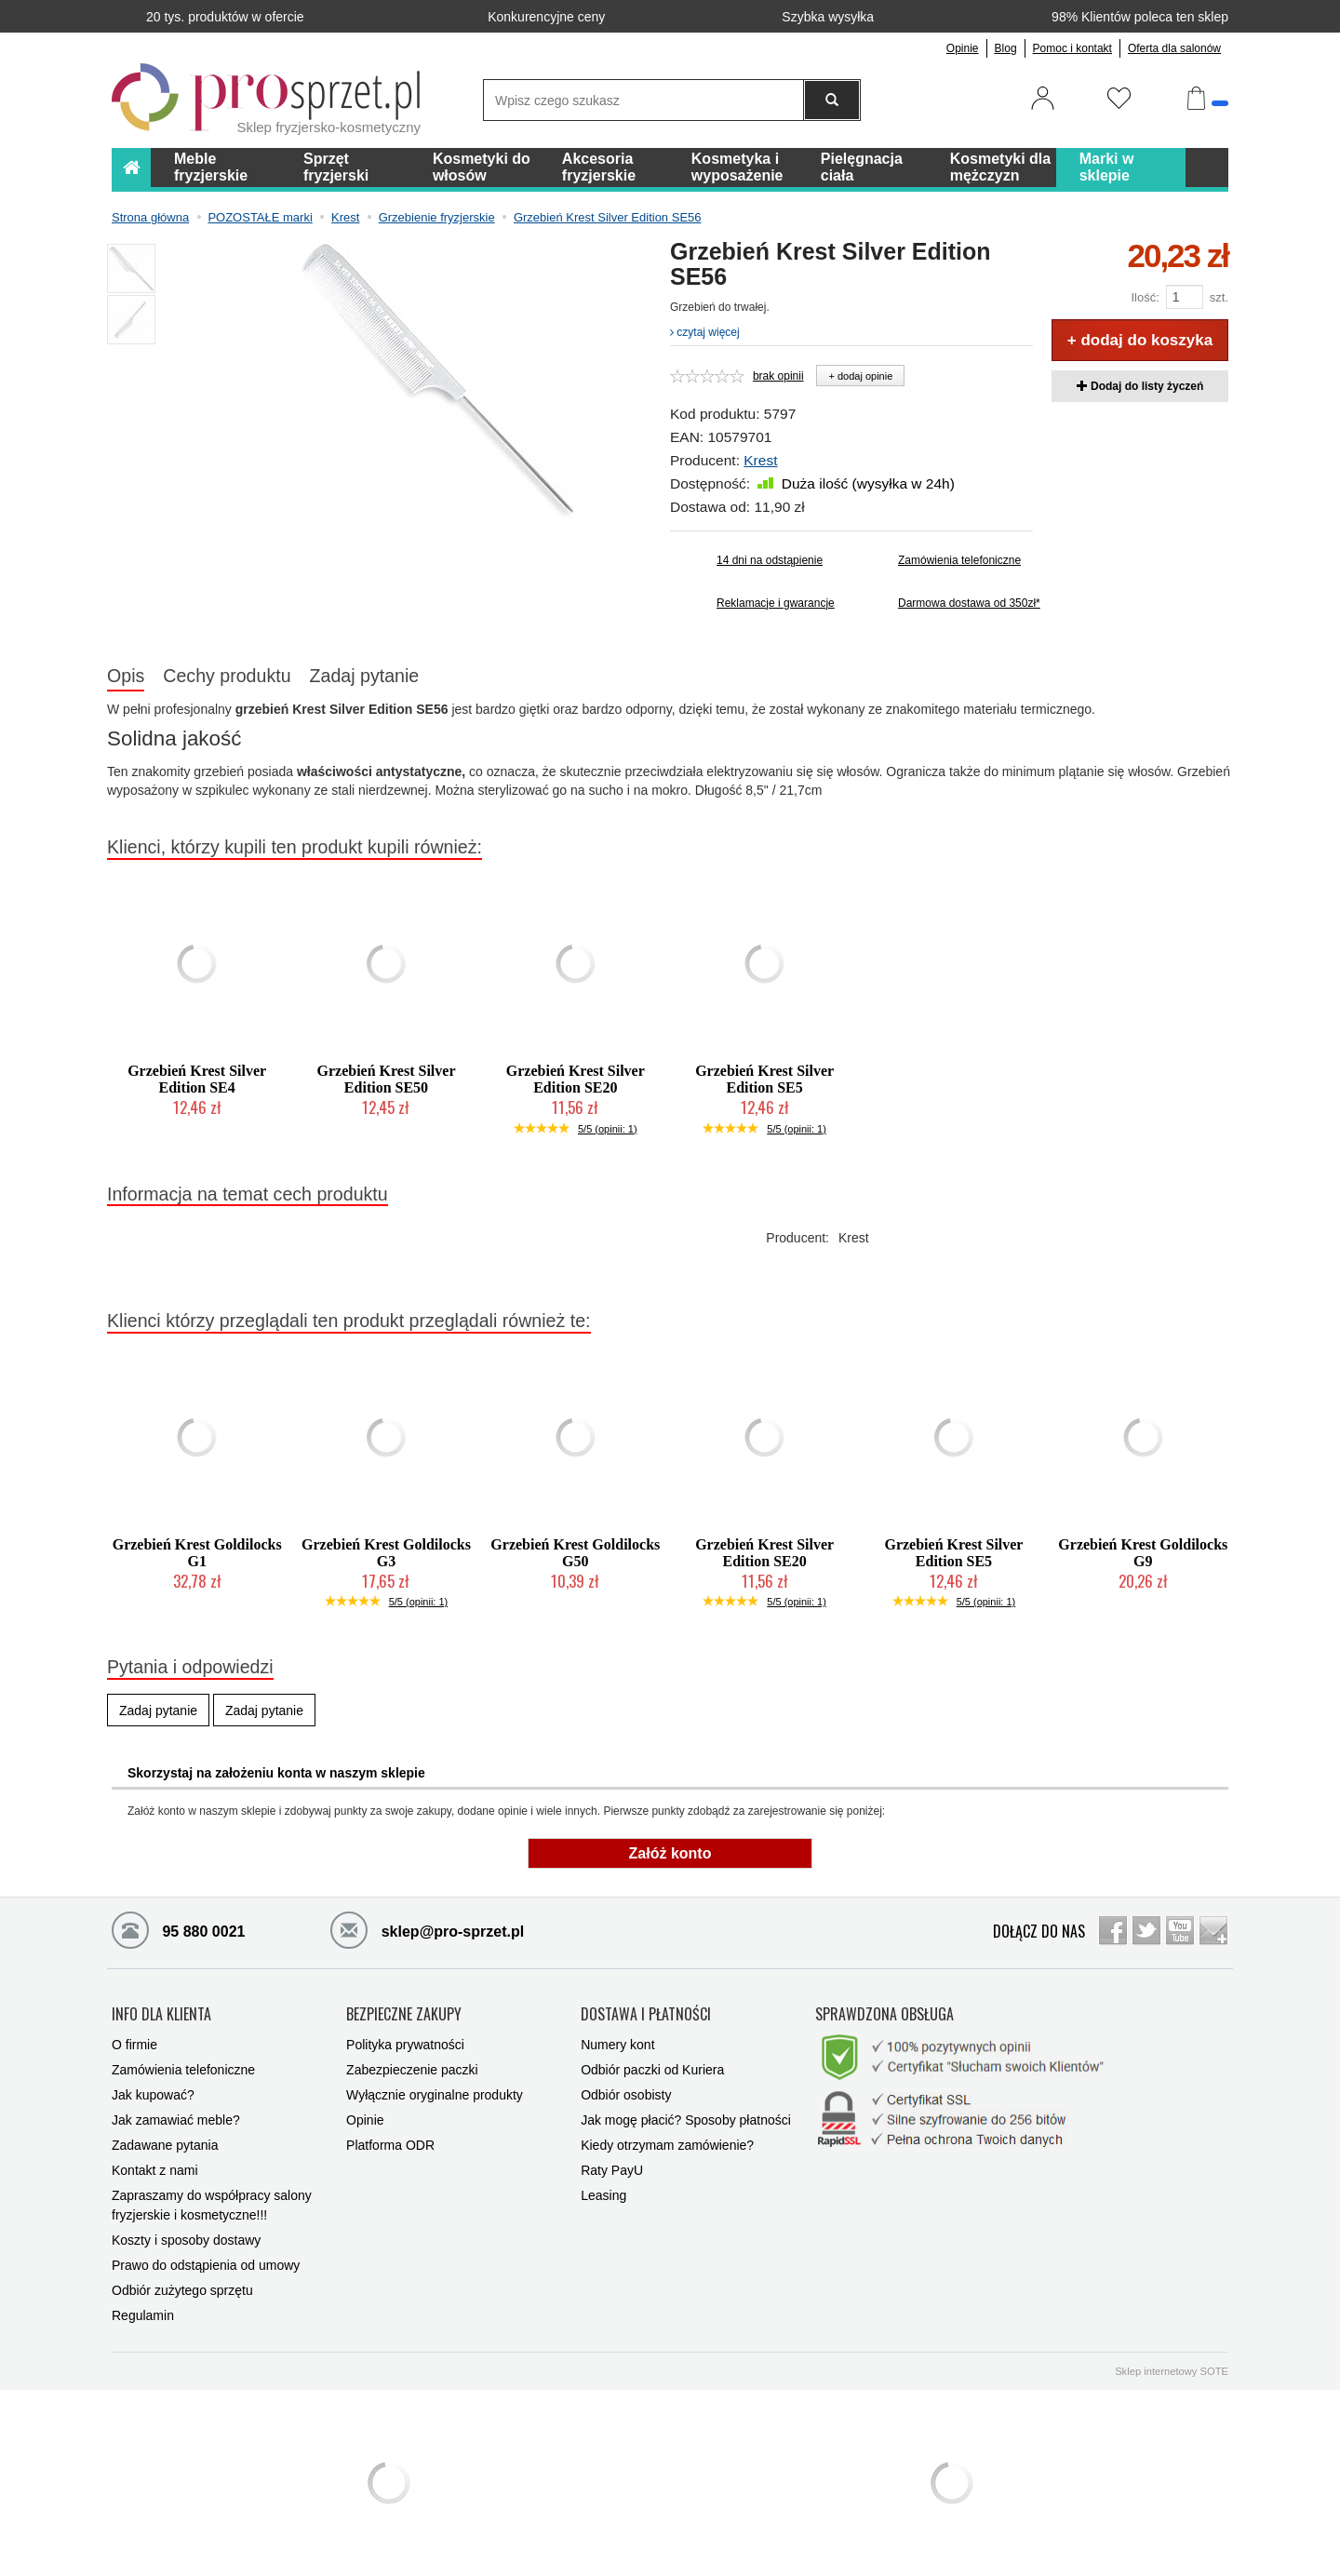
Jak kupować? (153, 2094)
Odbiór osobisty (626, 2094)
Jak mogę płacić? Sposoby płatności (686, 2120)
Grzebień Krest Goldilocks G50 (575, 1552)
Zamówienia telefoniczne (959, 560)
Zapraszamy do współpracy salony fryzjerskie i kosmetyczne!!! (212, 2205)
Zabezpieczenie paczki (412, 2069)
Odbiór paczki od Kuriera (652, 2069)
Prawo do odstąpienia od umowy (206, 2265)
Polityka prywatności (405, 2044)
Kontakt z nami (155, 2170)
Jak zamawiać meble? (176, 2120)
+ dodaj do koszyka (1140, 340)
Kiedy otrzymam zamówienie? (667, 2145)
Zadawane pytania (165, 2145)
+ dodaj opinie (860, 376)
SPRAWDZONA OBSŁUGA (884, 2014)
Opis (125, 675)
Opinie (962, 48)
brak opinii (778, 375)
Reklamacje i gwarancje (776, 603)
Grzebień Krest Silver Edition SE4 (196, 1079)
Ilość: (1145, 297)
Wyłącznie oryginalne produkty (434, 2094)
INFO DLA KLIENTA (161, 2014)
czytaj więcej (705, 332)
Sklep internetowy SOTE (1171, 2371)
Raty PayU (612, 2170)
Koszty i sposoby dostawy (186, 2240)
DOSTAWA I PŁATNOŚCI (646, 2014)
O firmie (134, 2044)
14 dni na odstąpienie (770, 560)
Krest (760, 460)
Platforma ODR (390, 2145)
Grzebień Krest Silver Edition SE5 (764, 1079)
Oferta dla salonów (1174, 48)
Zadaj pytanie (365, 675)
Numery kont (617, 2044)
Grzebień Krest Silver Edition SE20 (575, 1079)
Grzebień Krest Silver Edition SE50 (385, 1079)
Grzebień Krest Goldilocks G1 (197, 1552)
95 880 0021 (178, 1929)
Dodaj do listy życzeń (1140, 386)
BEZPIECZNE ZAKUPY (404, 2014)
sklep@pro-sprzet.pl (427, 1929)
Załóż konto (670, 1853)
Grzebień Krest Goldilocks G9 (1142, 1552)
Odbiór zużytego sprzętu (182, 2290)
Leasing (603, 2195)
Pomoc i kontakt (1072, 48)
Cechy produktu (226, 675)
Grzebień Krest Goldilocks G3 (386, 1552)
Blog (1006, 48)
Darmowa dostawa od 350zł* (965, 603)
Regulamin (143, 2315)
